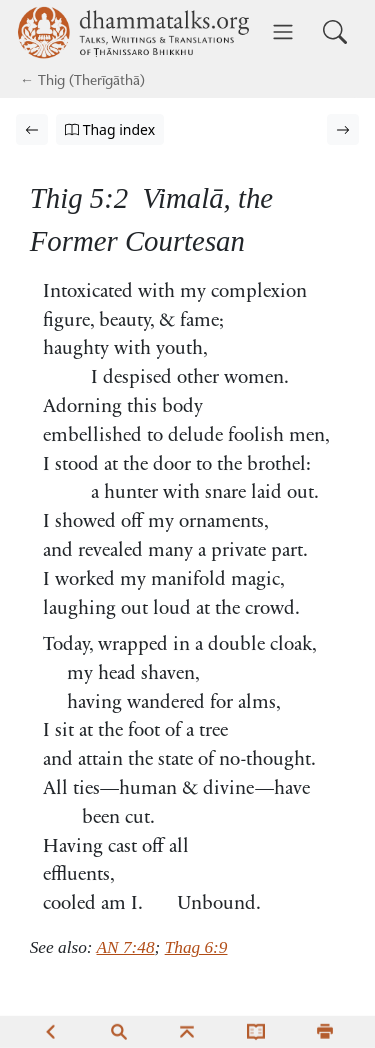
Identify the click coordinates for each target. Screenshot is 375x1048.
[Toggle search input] (335, 32)
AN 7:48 (126, 947)
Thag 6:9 (196, 947)
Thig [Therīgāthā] (51, 82)
